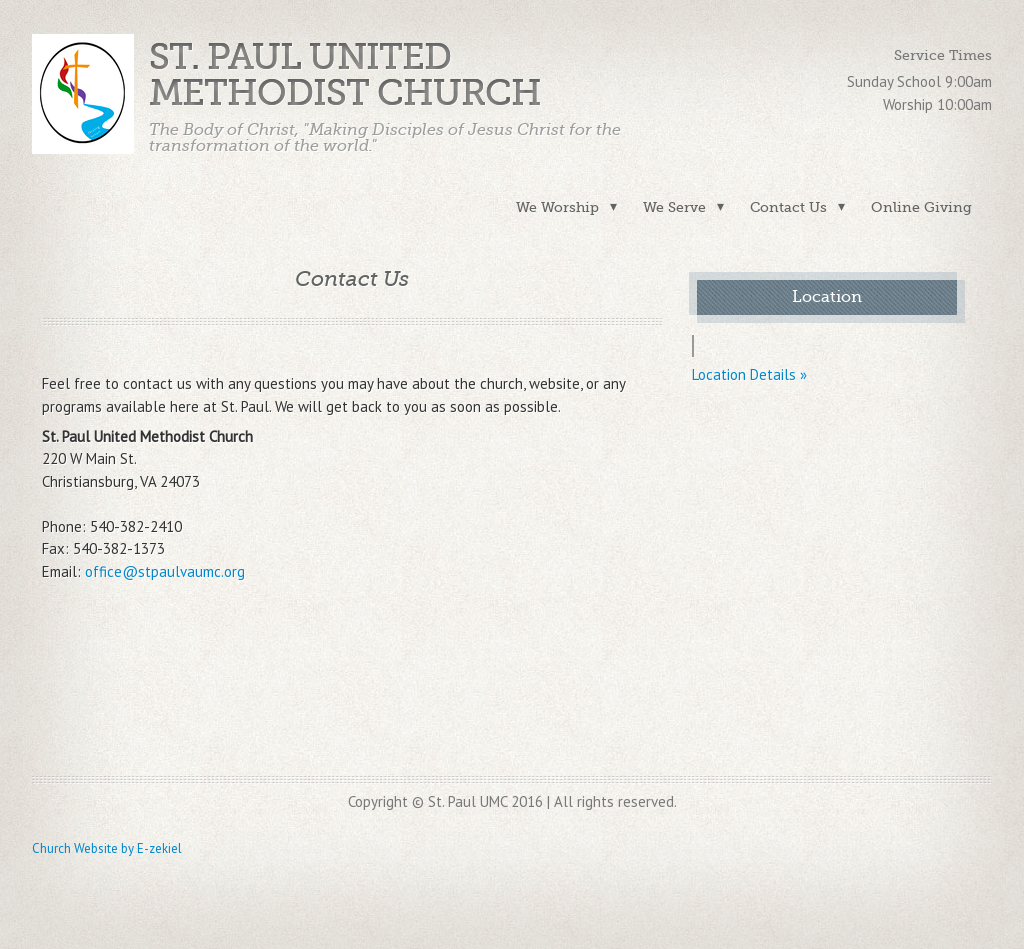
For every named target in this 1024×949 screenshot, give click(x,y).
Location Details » (749, 374)
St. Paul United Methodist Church (345, 75)
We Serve (674, 207)
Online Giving (921, 207)
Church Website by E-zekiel (107, 848)
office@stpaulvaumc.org (165, 571)
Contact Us (788, 207)
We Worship (557, 207)
